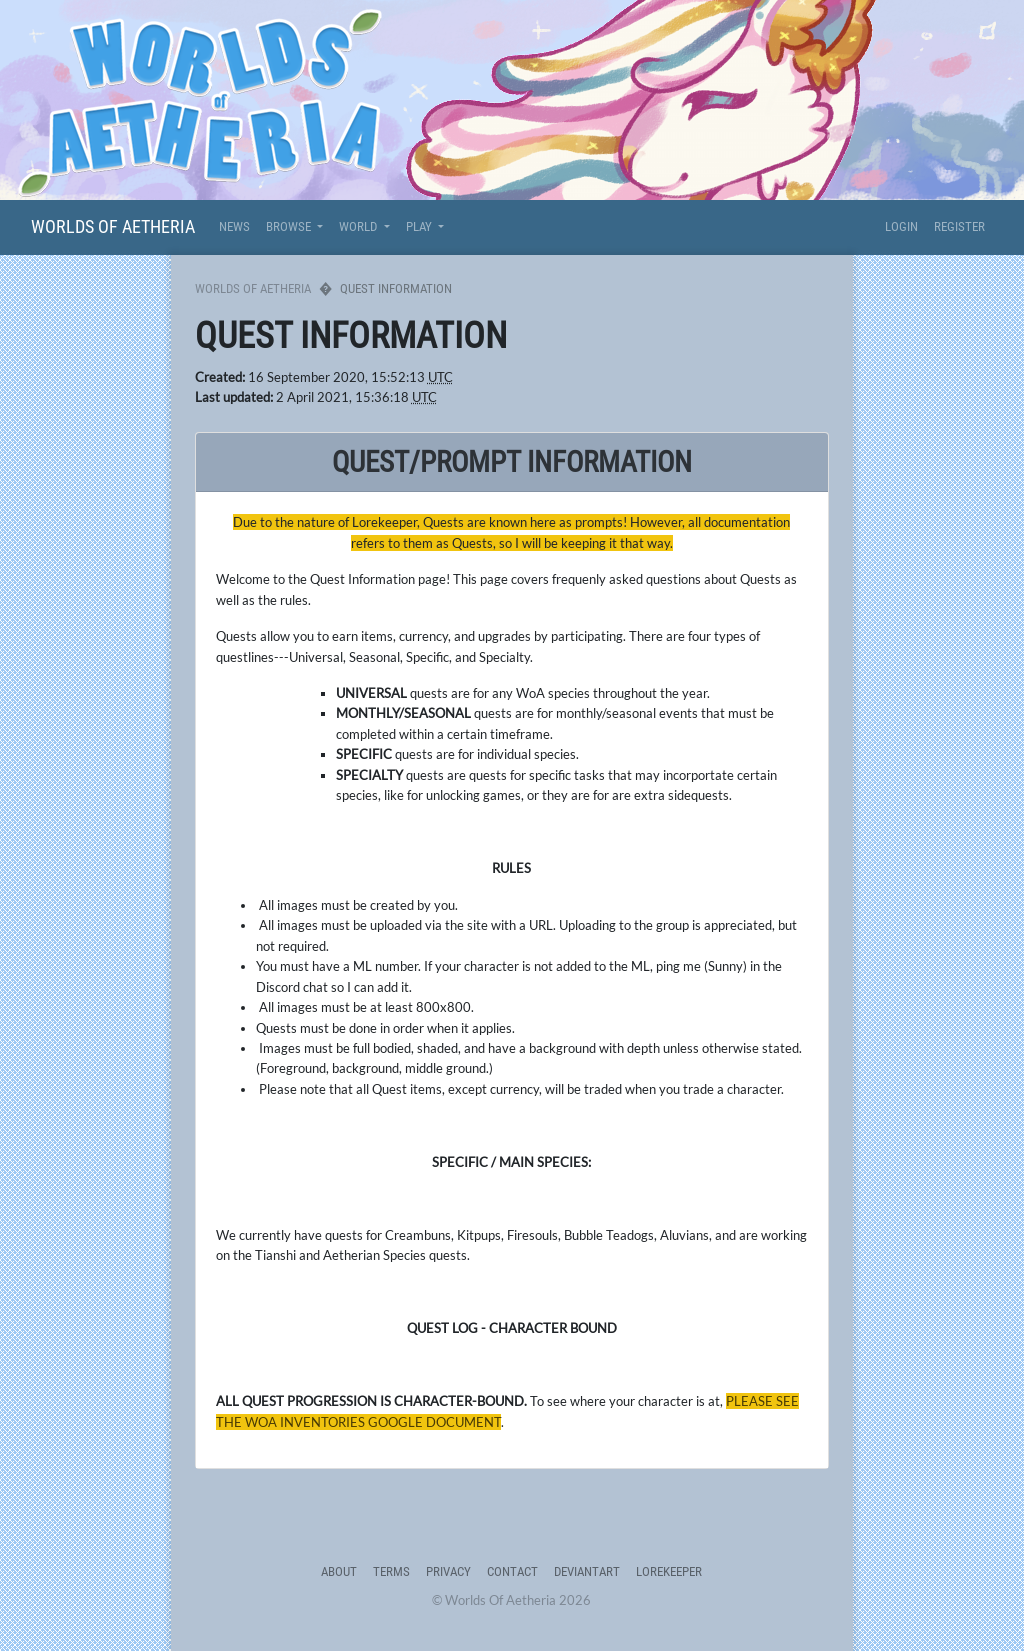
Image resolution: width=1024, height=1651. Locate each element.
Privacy (448, 1571)
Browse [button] (290, 226)
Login (901, 226)
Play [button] (420, 226)
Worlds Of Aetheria (113, 226)
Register (959, 226)
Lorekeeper (669, 1571)
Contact (512, 1571)
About (339, 1571)
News (234, 226)
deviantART (587, 1571)
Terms (391, 1571)
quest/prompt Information (512, 462)
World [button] (359, 226)
